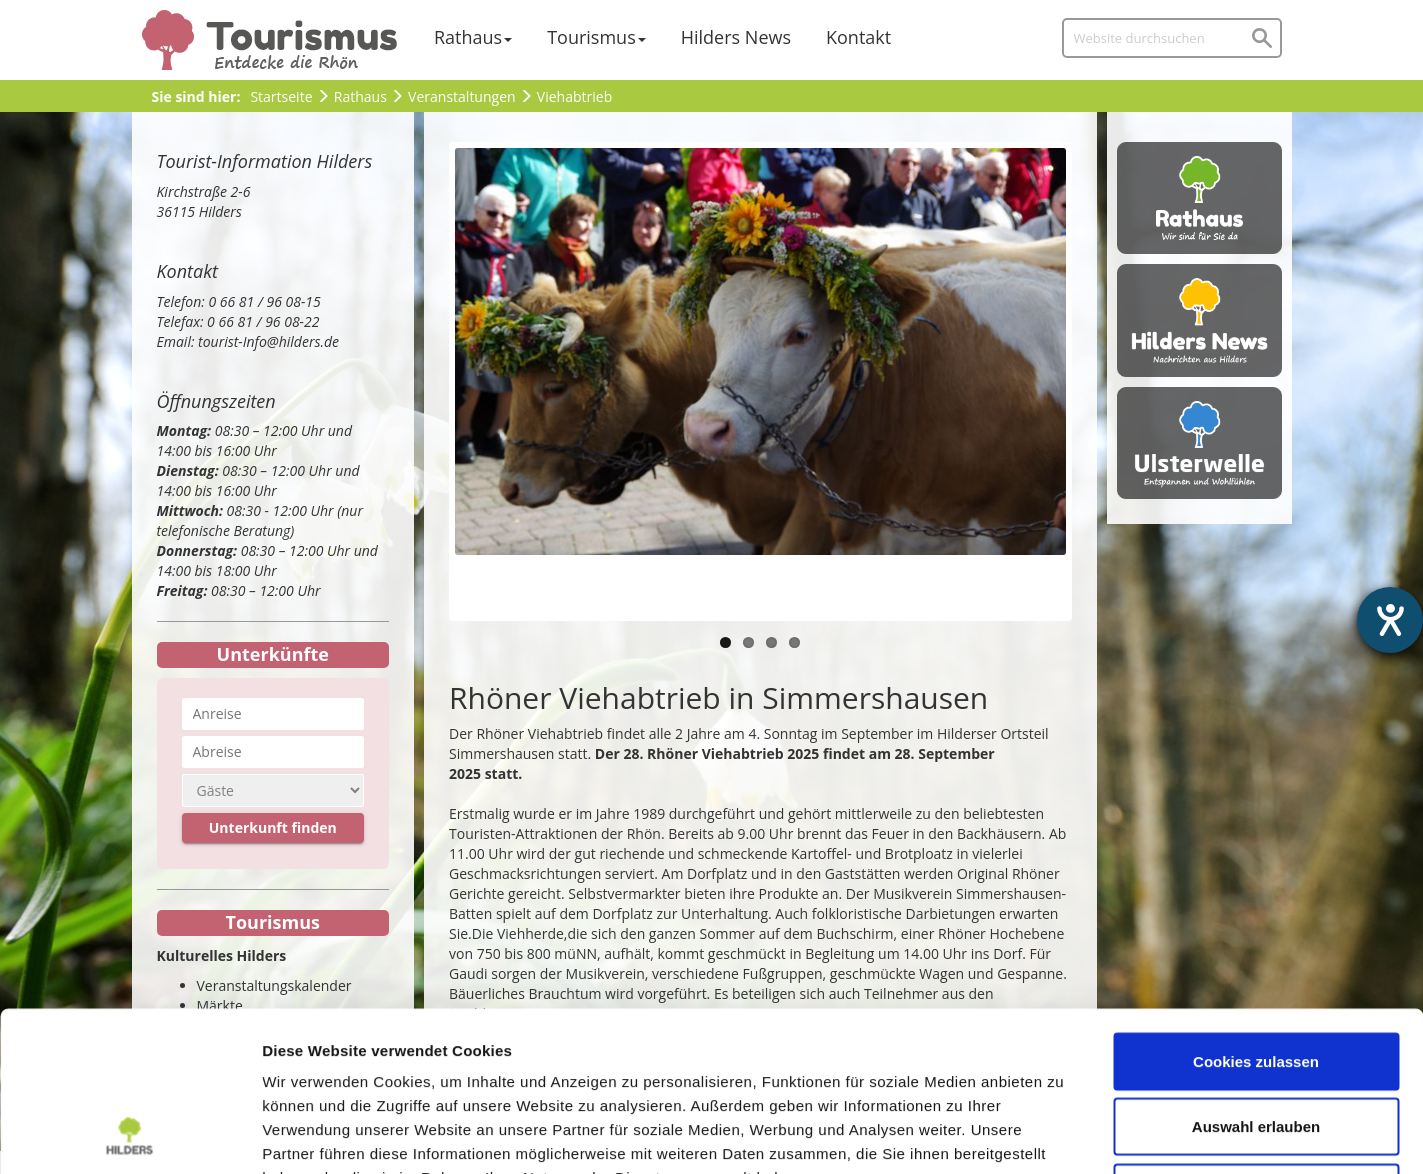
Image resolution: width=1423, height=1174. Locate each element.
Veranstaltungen (461, 96)
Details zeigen (1063, 1134)
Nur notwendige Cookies (1256, 1042)
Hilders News (736, 37)
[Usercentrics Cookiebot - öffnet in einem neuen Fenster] (129, 1135)
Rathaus (468, 37)
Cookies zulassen (1256, 911)
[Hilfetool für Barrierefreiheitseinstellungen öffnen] (1390, 620)
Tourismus (591, 37)
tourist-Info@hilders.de (268, 341)
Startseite (281, 96)
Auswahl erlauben (1256, 977)
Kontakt (858, 37)
